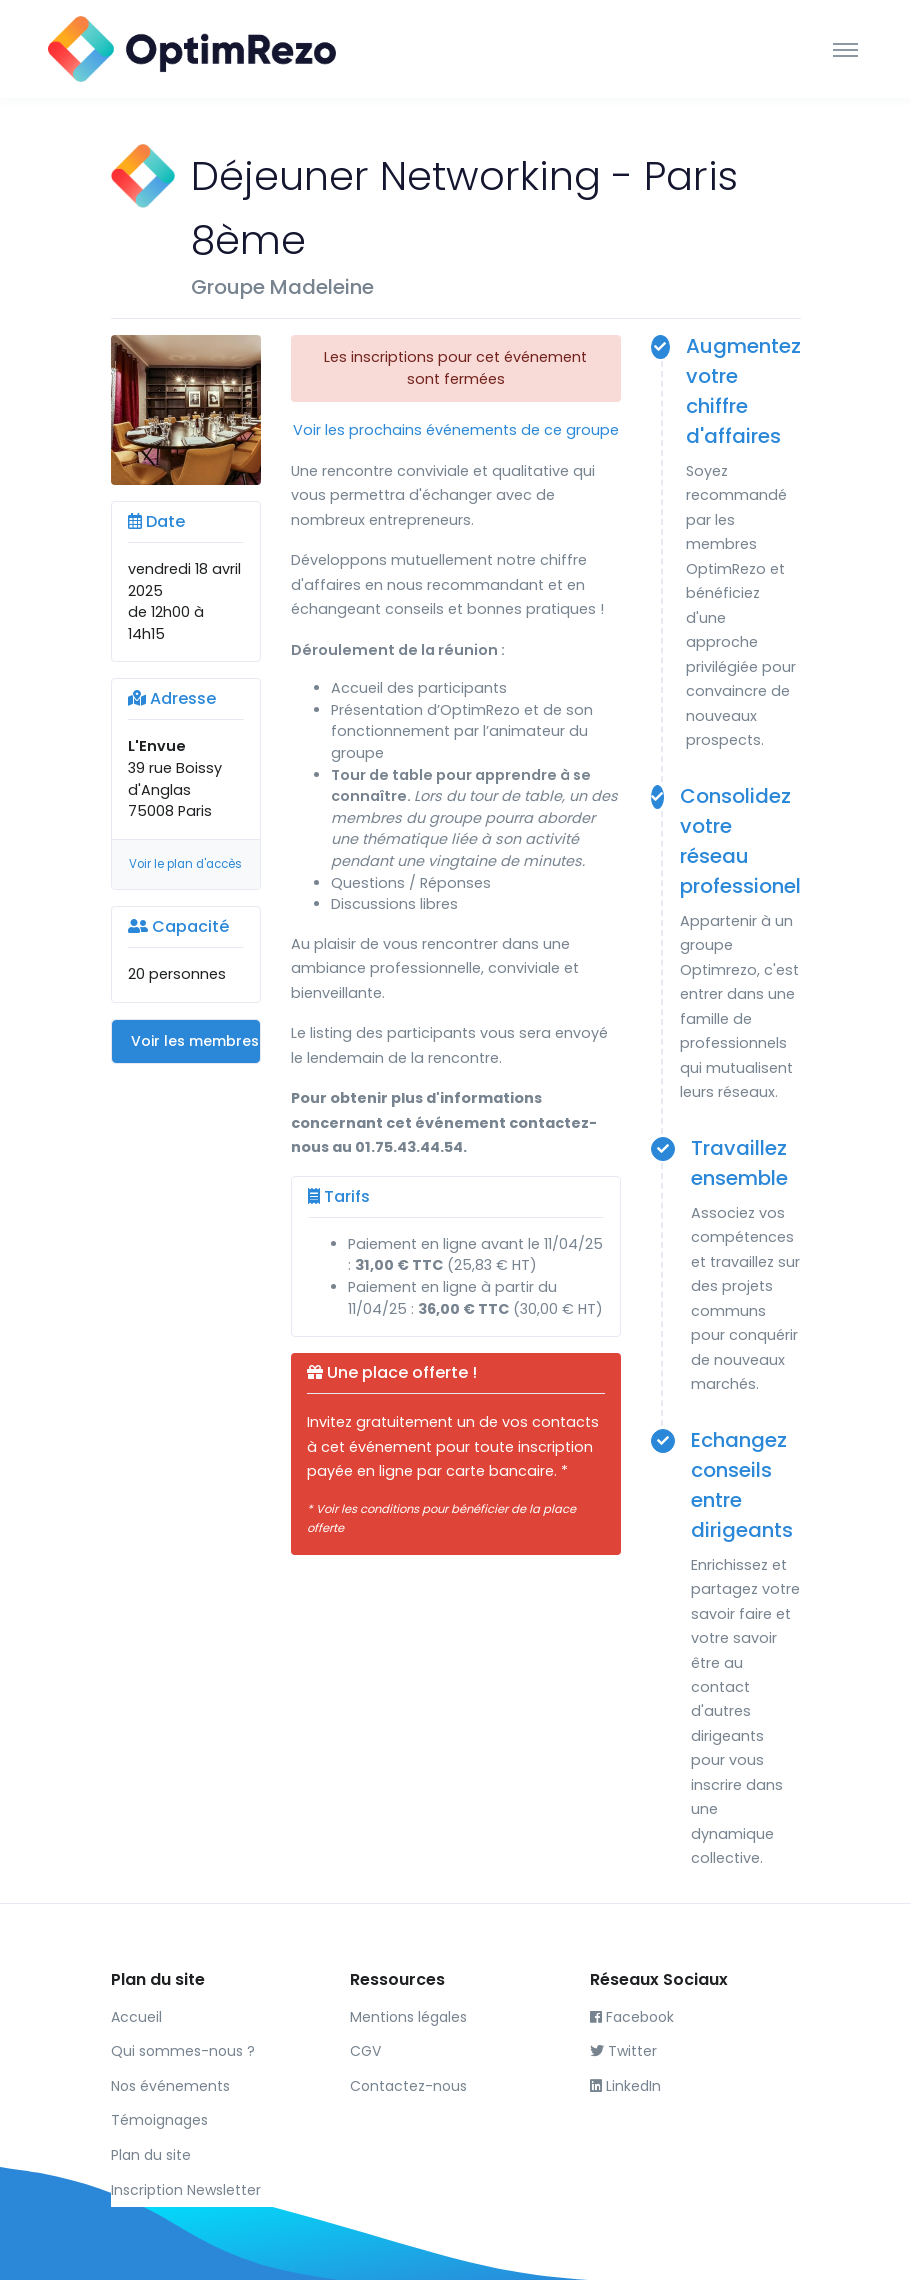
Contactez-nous (408, 2086)
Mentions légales (408, 2017)
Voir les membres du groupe (195, 1041)
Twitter (623, 2051)
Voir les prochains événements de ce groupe (456, 430)
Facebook (632, 2017)
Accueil (136, 2017)
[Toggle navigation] (845, 49)
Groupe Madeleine (282, 287)
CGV (365, 2051)
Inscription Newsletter (186, 2190)
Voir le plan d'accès (185, 864)
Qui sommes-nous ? (183, 2051)
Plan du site (151, 2155)
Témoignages (159, 2120)
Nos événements (170, 2086)
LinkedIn (625, 2086)
